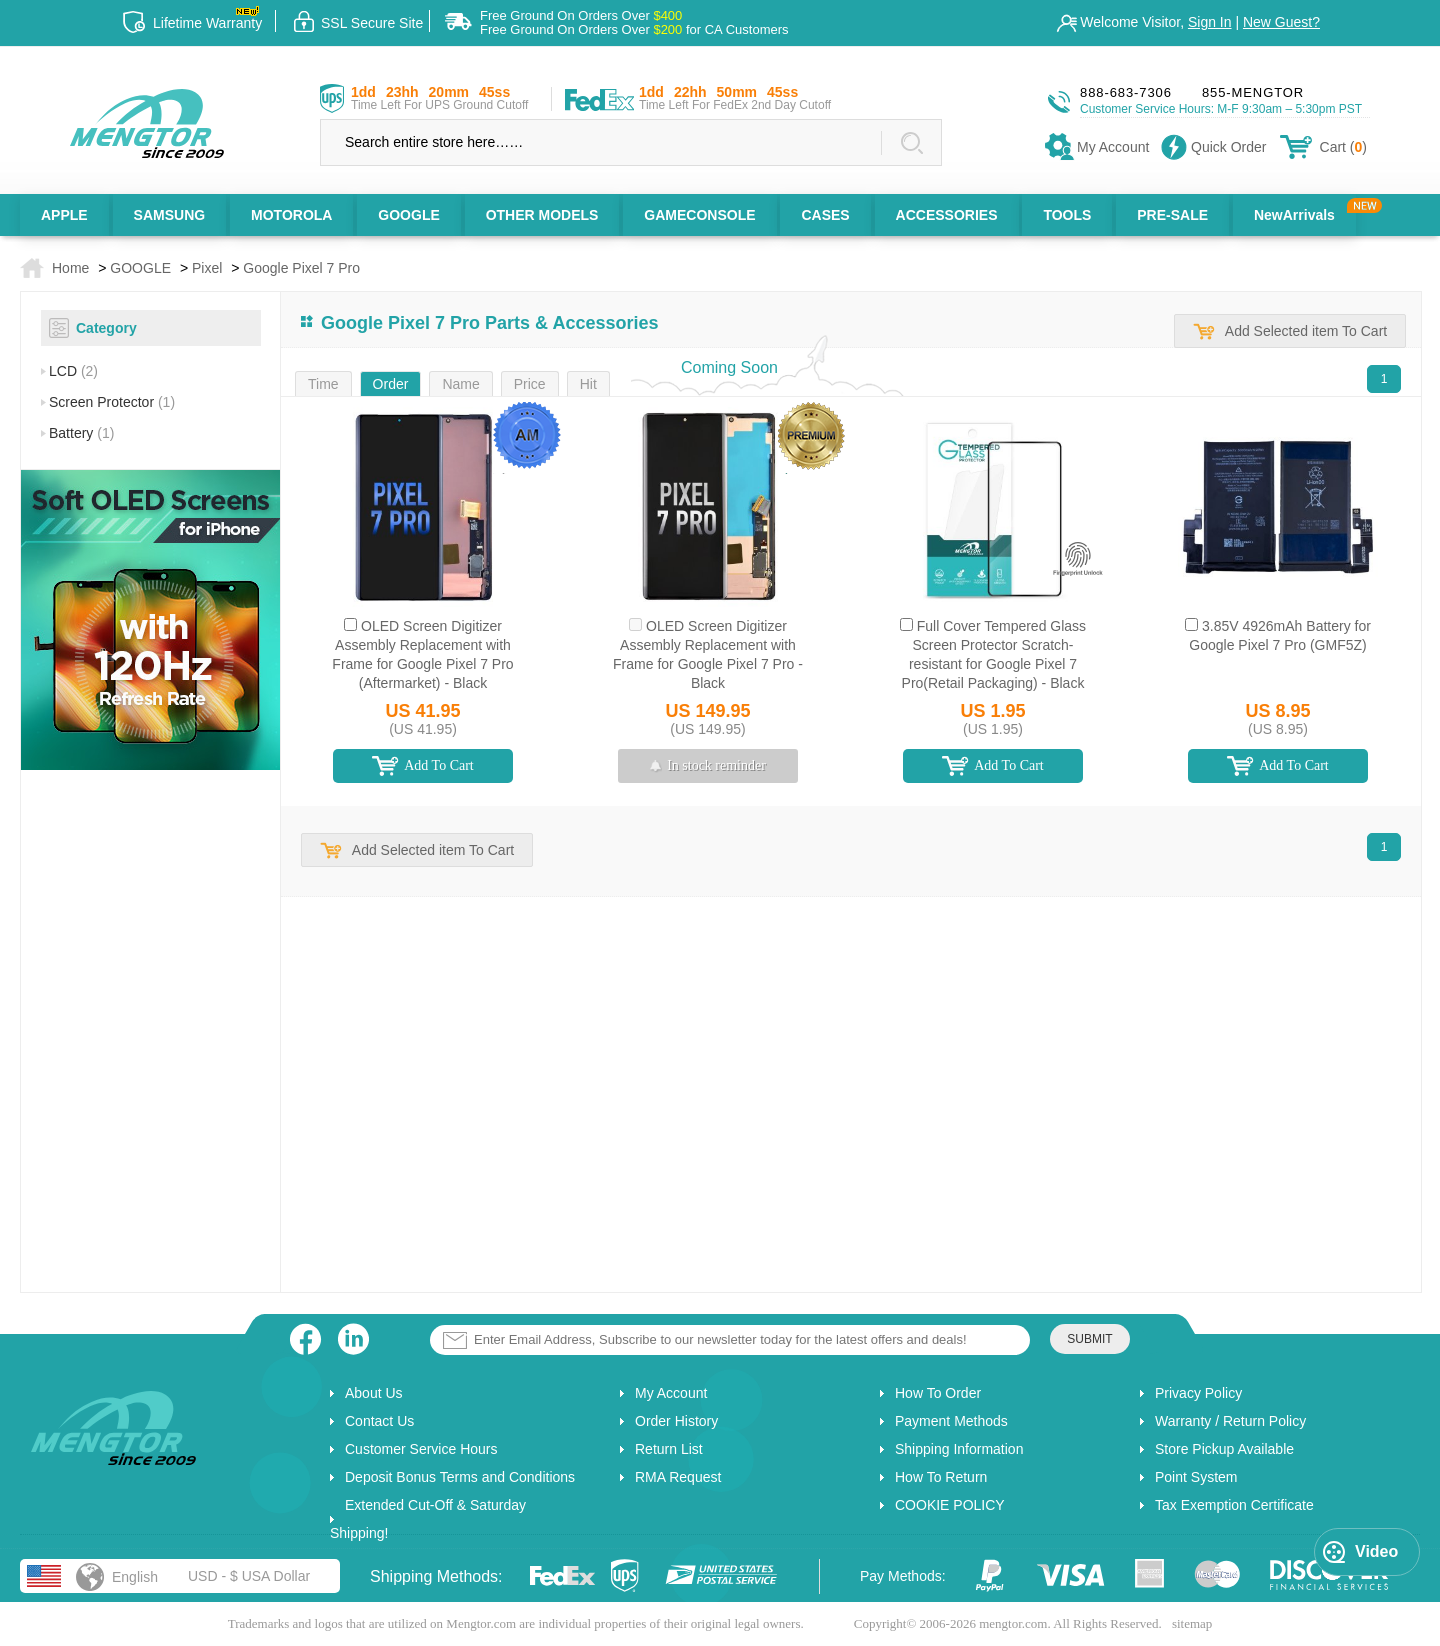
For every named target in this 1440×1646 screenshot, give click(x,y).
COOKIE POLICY (950, 1505)
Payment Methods (951, 1421)
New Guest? (1281, 22)
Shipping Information (959, 1449)
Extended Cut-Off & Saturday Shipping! (428, 1519)
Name (460, 384)
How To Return (941, 1477)
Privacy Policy (1198, 1393)
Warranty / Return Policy (1230, 1421)
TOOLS (1067, 215)
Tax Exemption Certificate (1234, 1505)
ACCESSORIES (947, 215)
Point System (1196, 1477)
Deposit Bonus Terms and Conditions (460, 1477)
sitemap (1192, 1623)
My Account (671, 1393)
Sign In (1210, 22)
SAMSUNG (170, 215)
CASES (825, 215)
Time (323, 384)
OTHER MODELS (542, 215)
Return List (669, 1449)
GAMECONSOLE (699, 215)
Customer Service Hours (421, 1449)
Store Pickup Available (1224, 1449)
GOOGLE (408, 215)
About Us (374, 1393)
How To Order (938, 1393)
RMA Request (678, 1477)
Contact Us (379, 1421)
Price (530, 384)
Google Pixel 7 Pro (301, 268)
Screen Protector (112, 402)
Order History (676, 1421)
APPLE (64, 215)
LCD (73, 371)
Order (391, 384)
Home (70, 268)
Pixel (207, 268)
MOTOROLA (291, 215)
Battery (81, 433)
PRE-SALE (1172, 215)
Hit (588, 384)
